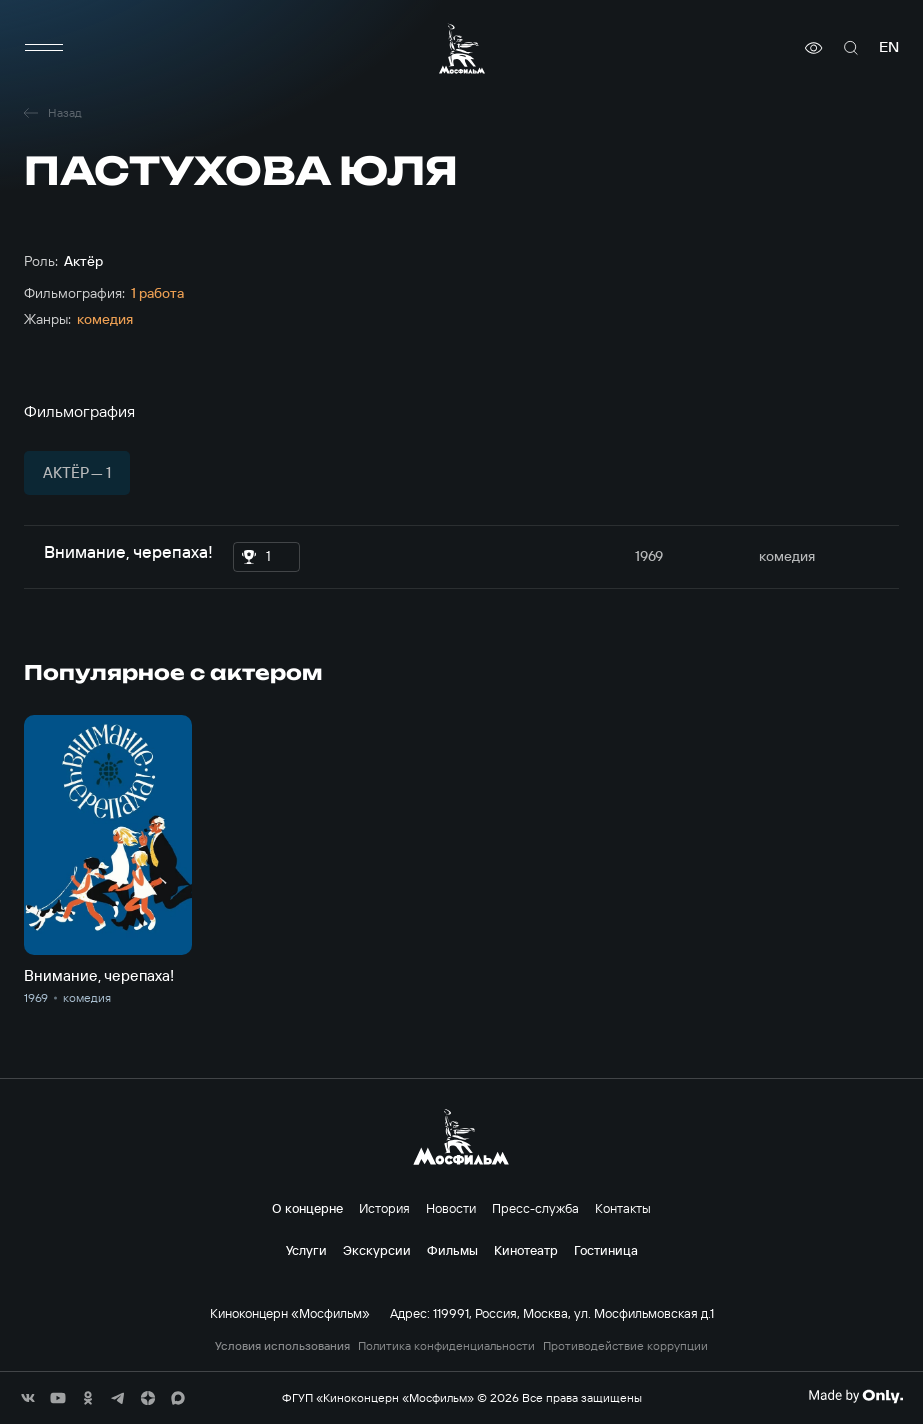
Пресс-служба (535, 1208)
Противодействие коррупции (625, 1346)
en (889, 47)
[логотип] (462, 48)
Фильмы (452, 1250)
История (384, 1208)
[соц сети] (28, 1398)
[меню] (44, 48)
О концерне (307, 1208)
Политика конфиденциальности (446, 1346)
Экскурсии (377, 1250)
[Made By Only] (855, 1396)
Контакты (623, 1208)
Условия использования (282, 1346)
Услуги (306, 1250)
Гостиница (606, 1250)
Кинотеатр (526, 1250)
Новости (451, 1208)
